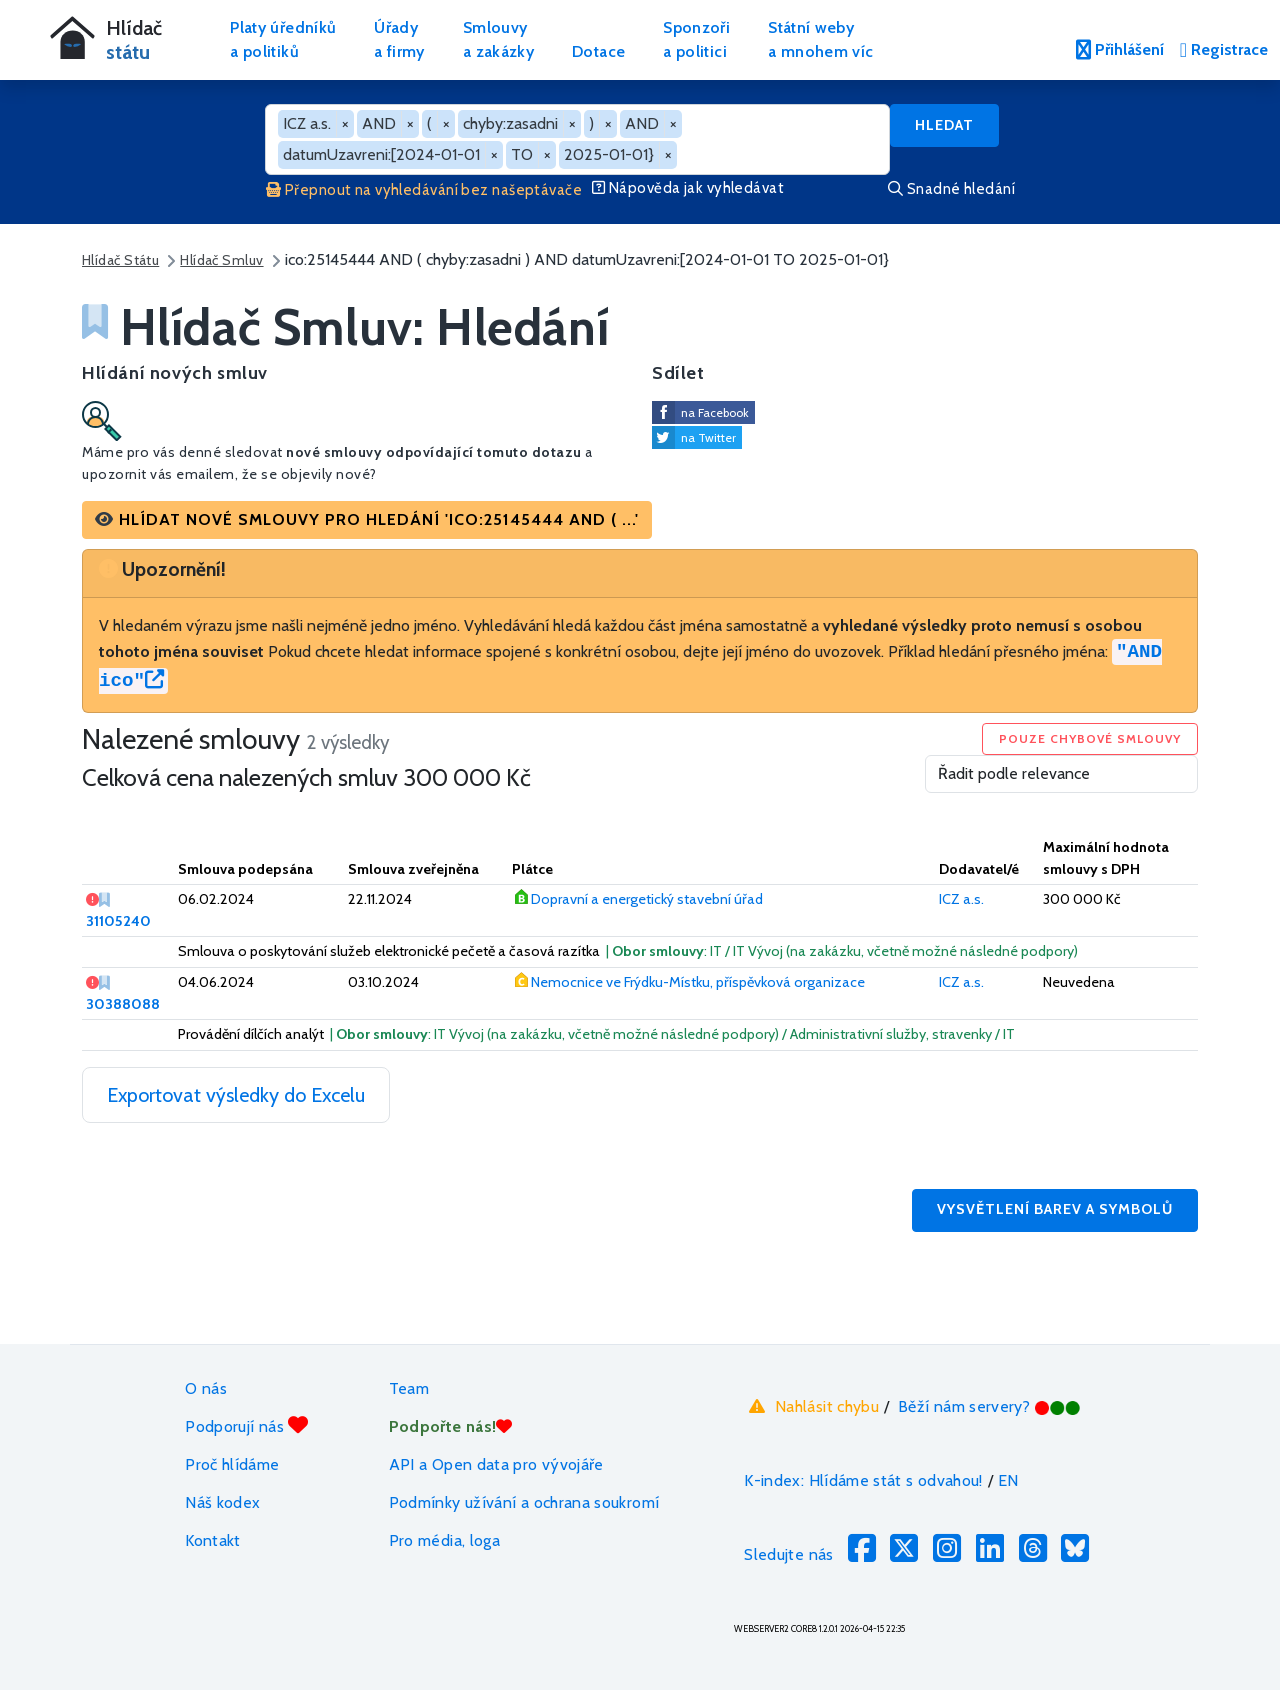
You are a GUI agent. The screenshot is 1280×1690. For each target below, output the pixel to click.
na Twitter (708, 437)
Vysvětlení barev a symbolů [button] (1055, 1209)
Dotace (598, 51)
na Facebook (715, 412)
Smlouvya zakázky (498, 39)
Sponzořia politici (696, 39)
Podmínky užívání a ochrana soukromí (524, 1502)
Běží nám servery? (989, 1406)
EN (1008, 1480)
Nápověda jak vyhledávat (688, 188)
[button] (367, 520)
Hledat (944, 125)
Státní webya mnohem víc (820, 39)
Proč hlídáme (232, 1464)
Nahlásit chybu (811, 1407)
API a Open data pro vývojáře (496, 1464)
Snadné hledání (951, 189)
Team (409, 1388)
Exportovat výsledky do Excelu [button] (236, 1095)
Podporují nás (246, 1425)
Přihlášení (1120, 49)
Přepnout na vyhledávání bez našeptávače (424, 190)
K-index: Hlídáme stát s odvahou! (863, 1480)
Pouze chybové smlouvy (1090, 738)
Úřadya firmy (399, 39)
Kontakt (213, 1540)
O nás (206, 1388)
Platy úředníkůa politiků (283, 39)
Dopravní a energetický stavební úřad (647, 899)
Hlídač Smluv (221, 260)
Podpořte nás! (451, 1426)
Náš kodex (222, 1502)
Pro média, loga (444, 1540)
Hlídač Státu (120, 260)
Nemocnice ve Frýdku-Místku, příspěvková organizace (698, 982)
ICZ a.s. (961, 899)
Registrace (1224, 49)
